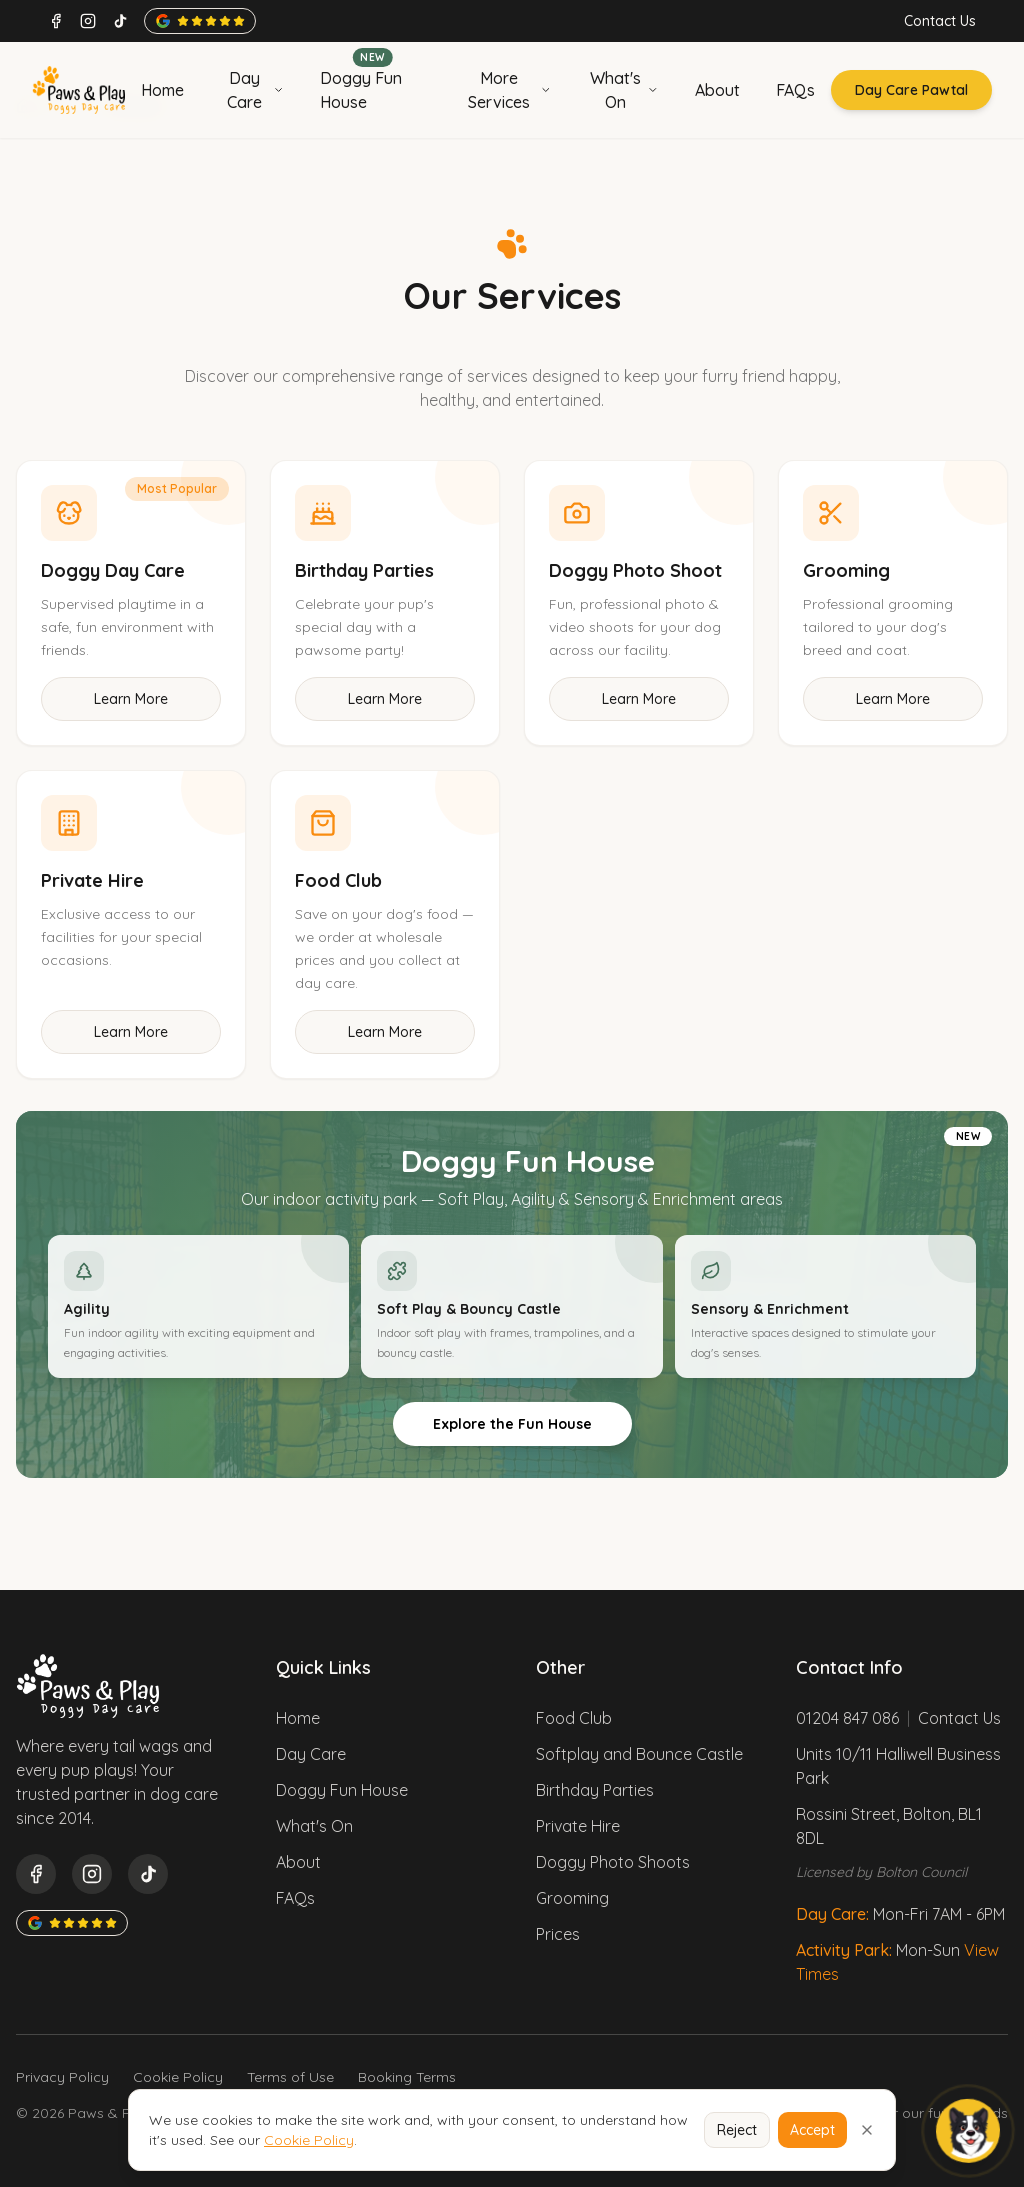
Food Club (574, 1718)
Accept (812, 2130)
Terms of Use (290, 2077)
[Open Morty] (968, 2131)
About (298, 1862)
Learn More (131, 699)
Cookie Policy (178, 2077)
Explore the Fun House (512, 1424)
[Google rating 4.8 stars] (200, 21)
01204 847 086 (847, 1718)
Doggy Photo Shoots (613, 1862)
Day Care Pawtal (911, 90)
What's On (314, 1826)
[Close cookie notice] (867, 2130)
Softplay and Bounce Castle (639, 1754)
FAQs (295, 1898)
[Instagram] (88, 21)
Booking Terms (407, 2077)
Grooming (572, 1898)
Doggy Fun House (342, 1790)
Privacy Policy (62, 2077)
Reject (737, 2130)
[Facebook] (56, 21)
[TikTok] (120, 21)
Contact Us (940, 21)
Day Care (311, 1754)
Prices (558, 1934)
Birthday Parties (595, 1790)
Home (298, 1718)
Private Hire (578, 1826)
